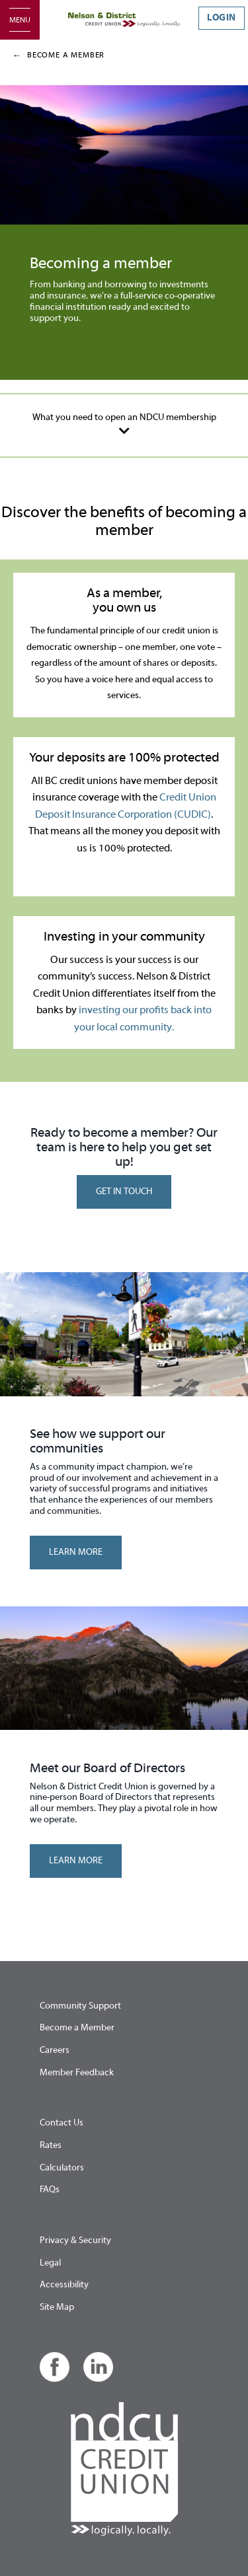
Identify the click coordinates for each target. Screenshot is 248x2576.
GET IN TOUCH (124, 1191)
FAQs (50, 2189)
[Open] (20, 20)
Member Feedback (77, 2072)
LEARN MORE (76, 1552)
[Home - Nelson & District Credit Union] (124, 20)
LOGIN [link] (221, 18)
